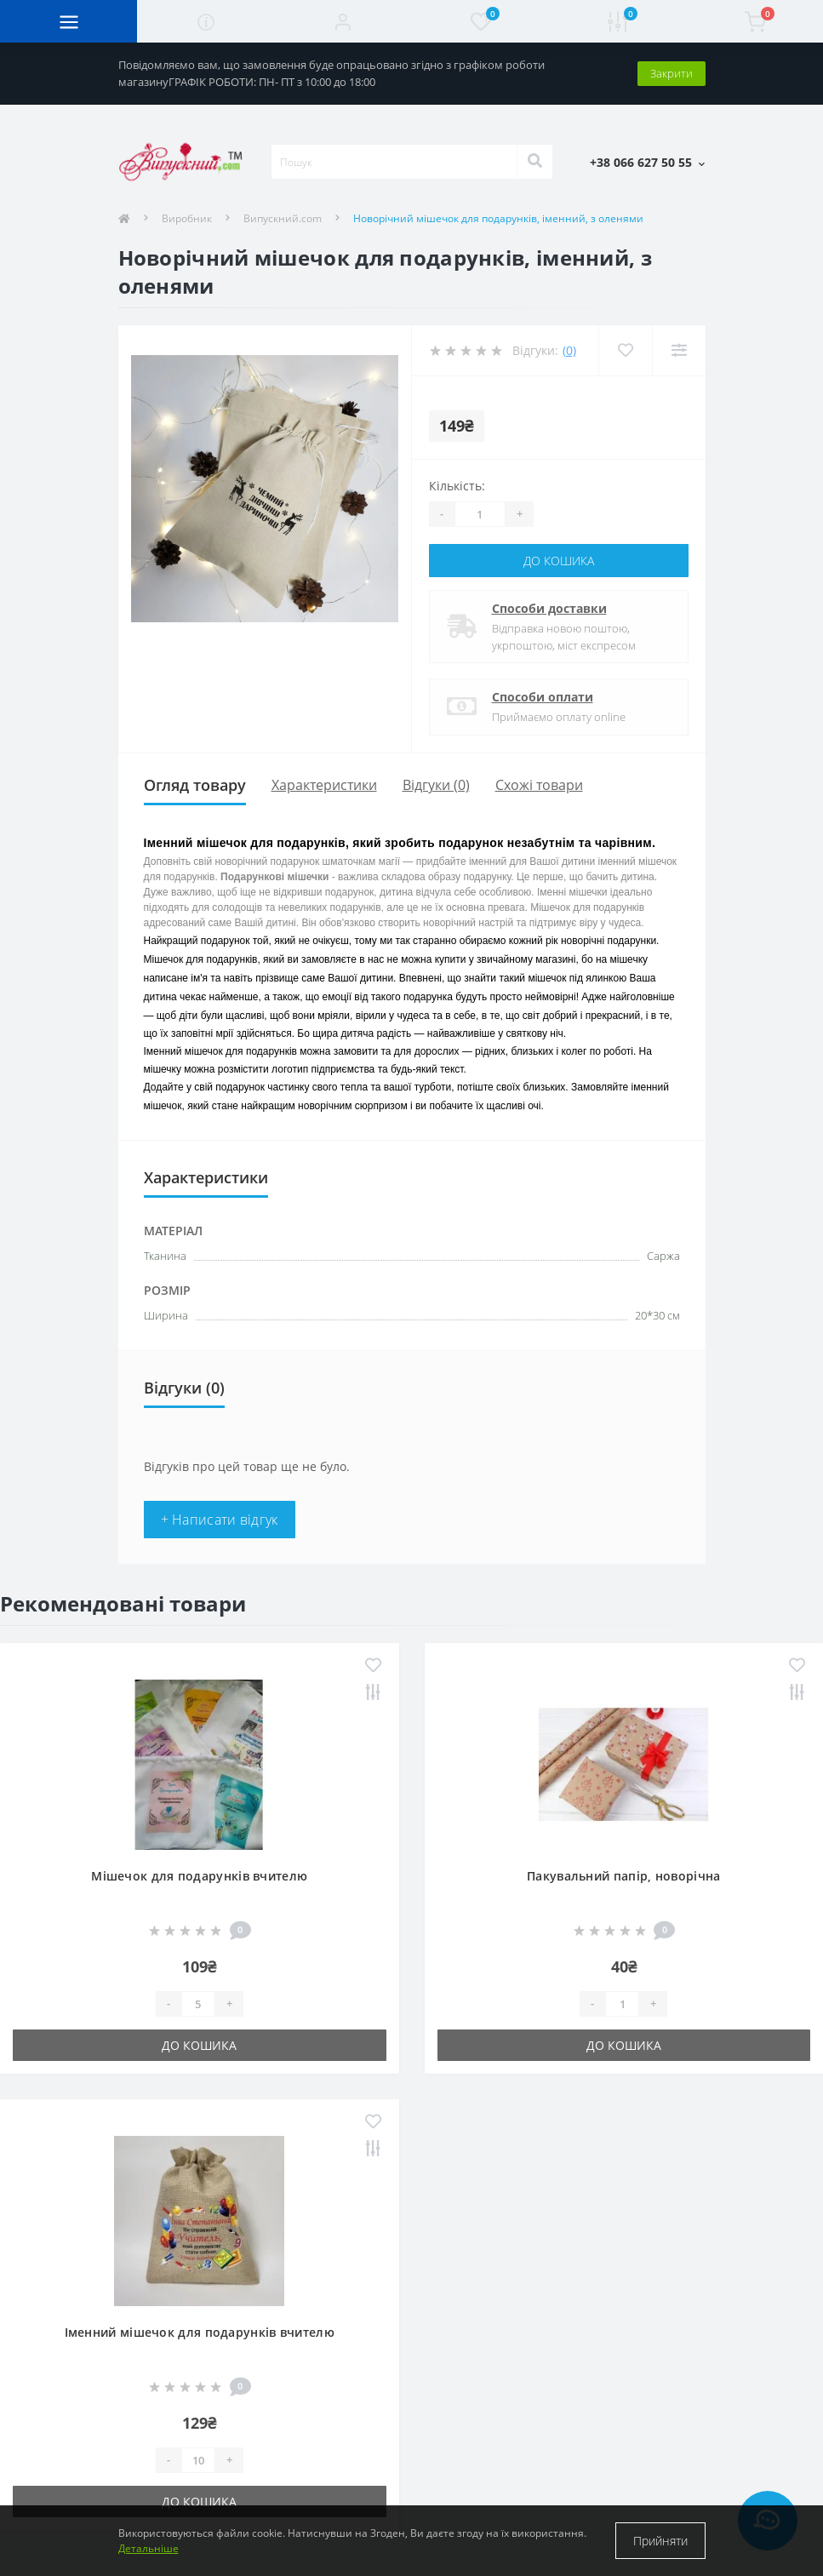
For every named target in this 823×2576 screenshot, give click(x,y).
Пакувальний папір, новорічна (623, 1876)
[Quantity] (480, 514)
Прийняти (660, 2541)
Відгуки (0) (436, 785)
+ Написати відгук (219, 1519)
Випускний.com (282, 218)
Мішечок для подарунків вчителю (199, 1876)
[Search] (534, 162)
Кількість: (457, 486)
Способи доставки (549, 608)
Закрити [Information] (671, 73)
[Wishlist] (625, 350)
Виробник (187, 218)
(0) (569, 350)
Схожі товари (539, 785)
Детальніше (148, 2548)
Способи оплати (542, 697)
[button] (342, 21)
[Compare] (679, 350)
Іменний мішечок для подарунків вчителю (199, 2332)
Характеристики (324, 785)
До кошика (558, 560)
